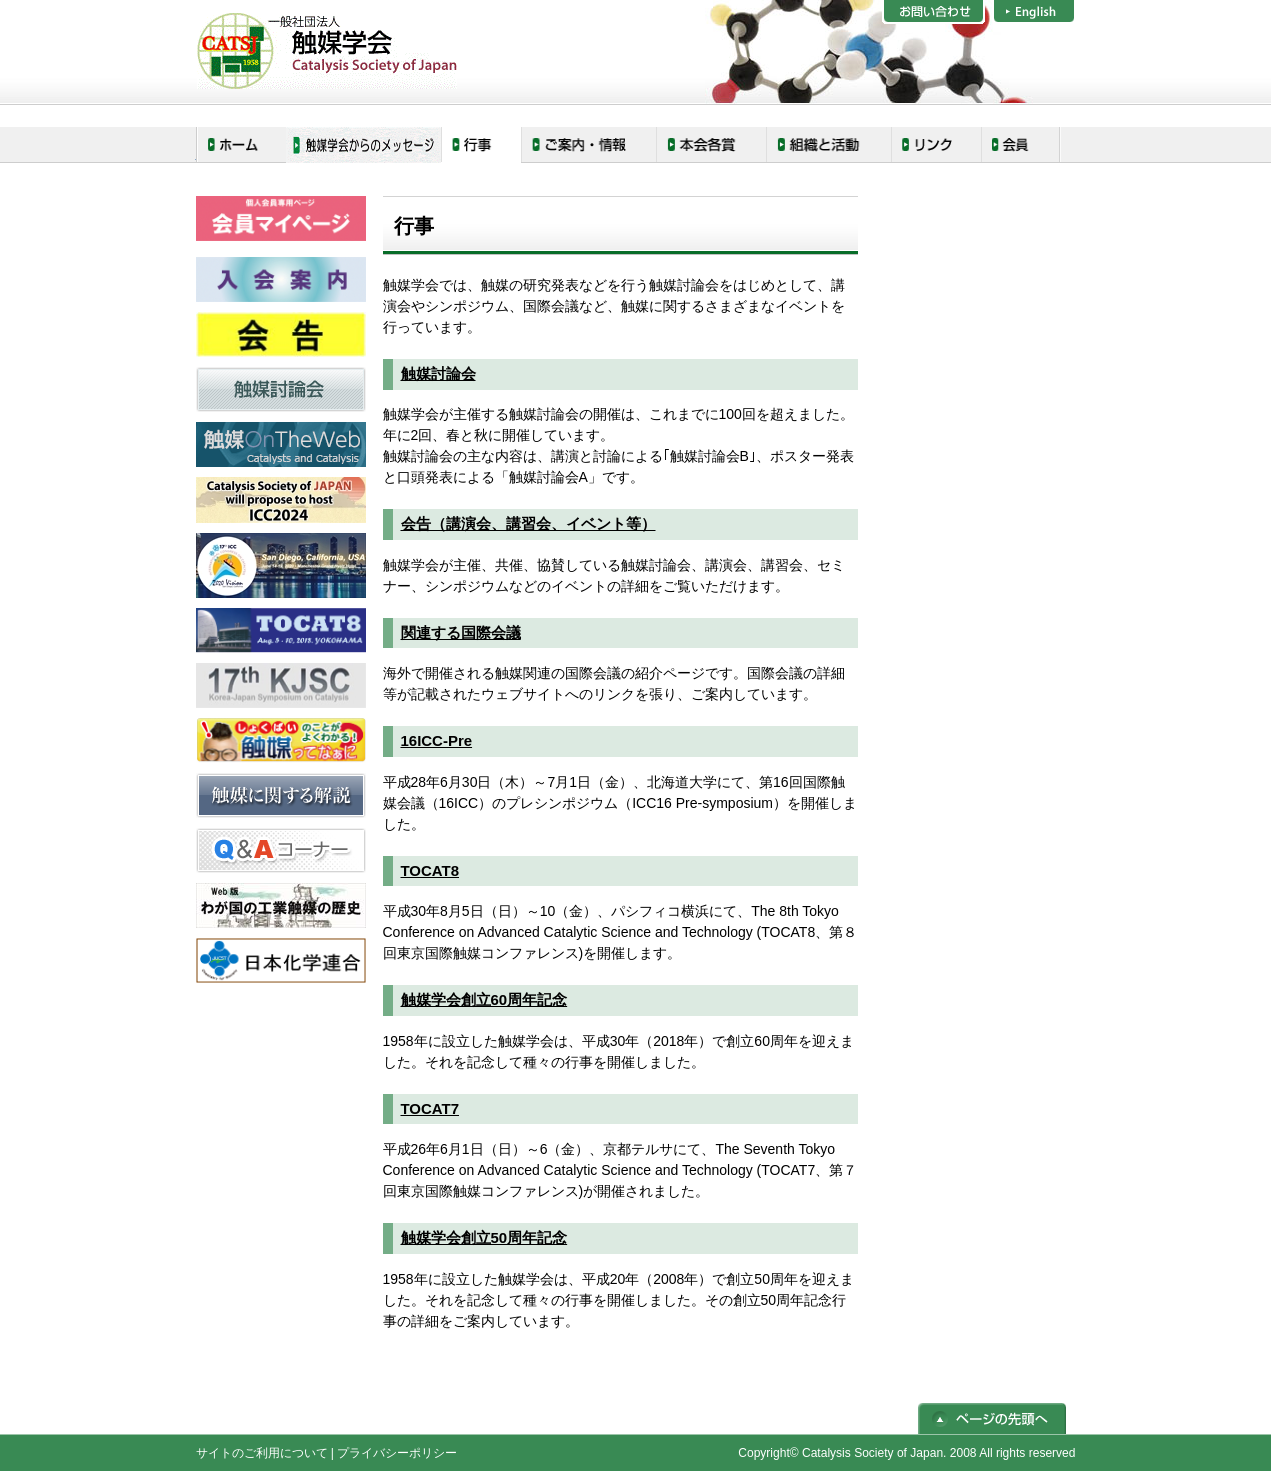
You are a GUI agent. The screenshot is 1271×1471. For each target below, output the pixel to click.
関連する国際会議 (461, 632)
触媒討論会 (438, 373)
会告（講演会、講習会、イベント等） (528, 523)
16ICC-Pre (437, 740)
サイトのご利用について (262, 1453)
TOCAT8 (430, 870)
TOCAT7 (430, 1108)
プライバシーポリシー (397, 1453)
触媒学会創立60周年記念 (484, 999)
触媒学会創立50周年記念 (484, 1237)
